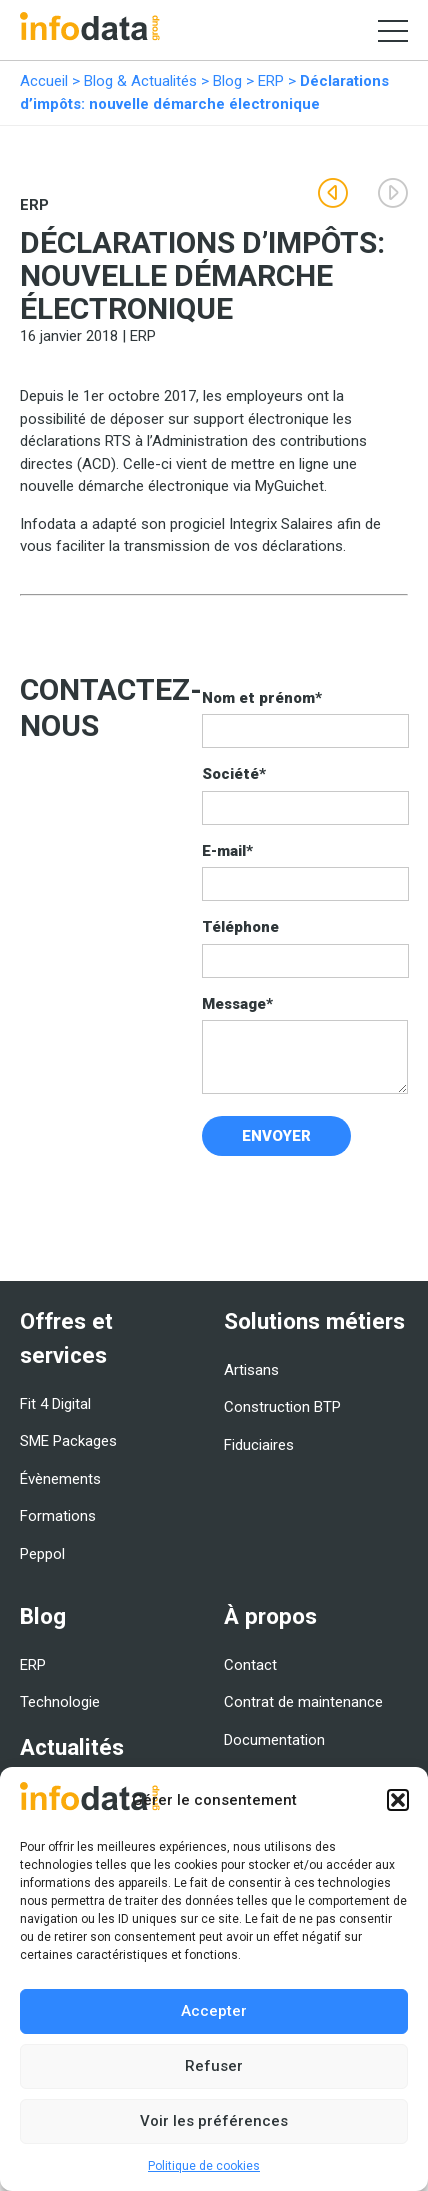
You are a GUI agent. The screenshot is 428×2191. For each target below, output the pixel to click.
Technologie (60, 1702)
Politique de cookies (204, 2166)
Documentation (274, 1740)
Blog (227, 81)
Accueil (44, 81)
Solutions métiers (314, 1321)
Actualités (72, 1747)
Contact (250, 1665)
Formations (58, 1516)
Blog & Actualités (140, 81)
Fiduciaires (259, 1445)
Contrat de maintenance (303, 1702)
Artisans (251, 1370)
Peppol (42, 1554)
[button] (398, 1800)
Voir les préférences (214, 2121)
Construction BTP (282, 1407)
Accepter (214, 2011)
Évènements (60, 1479)
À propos (270, 1616)
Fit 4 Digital (55, 1404)
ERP (271, 81)
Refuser (214, 2066)
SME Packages (68, 1441)
